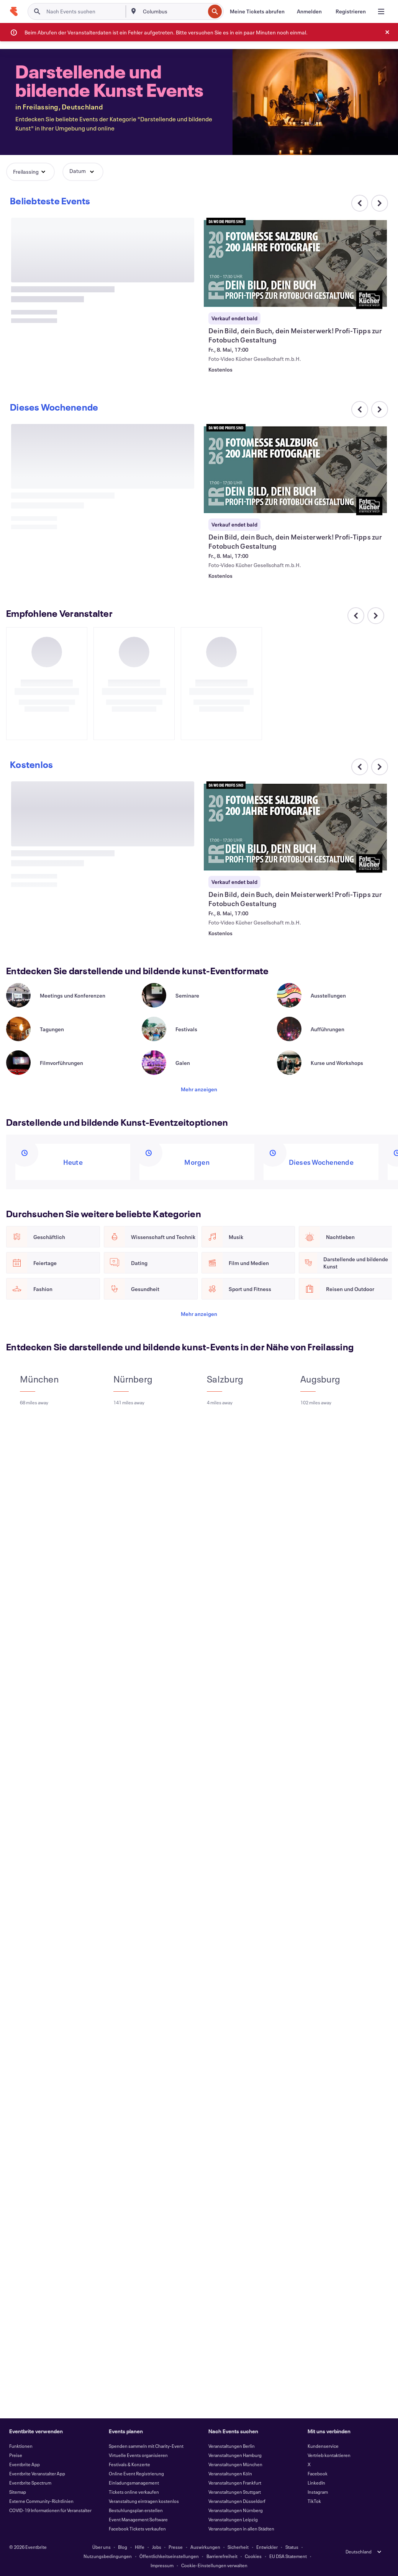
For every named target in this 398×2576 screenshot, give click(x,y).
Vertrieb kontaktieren (329, 2455)
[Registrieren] (350, 11)
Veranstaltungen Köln (230, 2473)
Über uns (101, 2547)
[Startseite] (13, 11)
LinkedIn (316, 2483)
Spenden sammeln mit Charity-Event (146, 2446)
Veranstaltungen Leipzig (233, 2519)
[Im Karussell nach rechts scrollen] (379, 203)
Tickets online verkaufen (134, 2492)
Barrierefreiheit (221, 2556)
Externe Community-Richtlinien (41, 2501)
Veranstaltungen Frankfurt (234, 2483)
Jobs (156, 2547)
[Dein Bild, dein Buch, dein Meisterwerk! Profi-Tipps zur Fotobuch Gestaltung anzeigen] (295, 263)
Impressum (162, 2565)
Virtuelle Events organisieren (138, 2455)
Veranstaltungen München (235, 2464)
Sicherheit (238, 2547)
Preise (15, 2455)
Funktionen (21, 2446)
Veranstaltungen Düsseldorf (236, 2501)
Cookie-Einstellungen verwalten (214, 2565)
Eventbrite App (24, 2464)
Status (291, 2547)
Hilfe (139, 2547)
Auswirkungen (205, 2547)
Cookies (253, 2556)
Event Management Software (138, 2519)
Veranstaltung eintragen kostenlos (144, 2501)
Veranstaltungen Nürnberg (235, 2510)
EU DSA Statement (288, 2556)
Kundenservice (323, 2446)
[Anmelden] (309, 11)
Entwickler (267, 2547)
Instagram (318, 2492)
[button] (30, 172)
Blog (122, 2547)
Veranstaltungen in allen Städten (241, 2528)
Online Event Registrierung (136, 2473)
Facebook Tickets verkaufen (137, 2528)
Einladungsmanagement (134, 2483)
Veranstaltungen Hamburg (235, 2455)
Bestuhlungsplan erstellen (136, 2510)
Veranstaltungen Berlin (231, 2446)
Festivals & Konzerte (129, 2464)
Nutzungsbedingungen (108, 2556)
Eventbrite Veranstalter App (37, 2473)
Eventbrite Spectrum (30, 2483)
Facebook (318, 2473)
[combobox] (173, 11)
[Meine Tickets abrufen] (257, 11)
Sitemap (17, 2492)
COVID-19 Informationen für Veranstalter (50, 2510)
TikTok (314, 2501)
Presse (176, 2547)
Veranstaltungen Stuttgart (234, 2492)
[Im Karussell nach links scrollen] (359, 409)
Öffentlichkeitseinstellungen (169, 2556)
